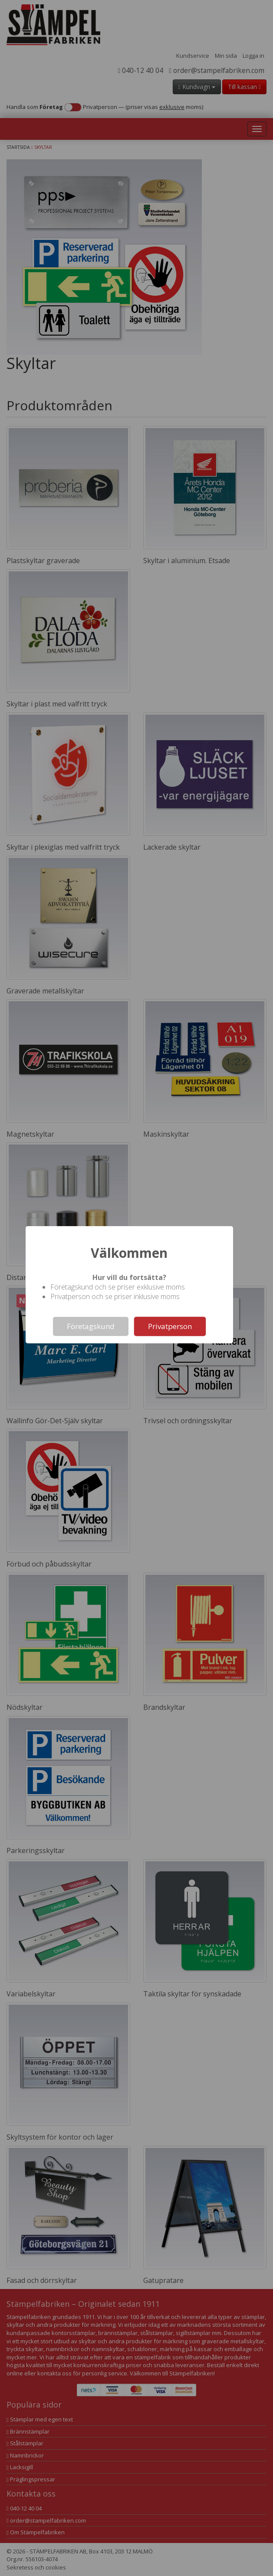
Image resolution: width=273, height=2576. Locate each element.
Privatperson (170, 1326)
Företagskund (91, 1326)
